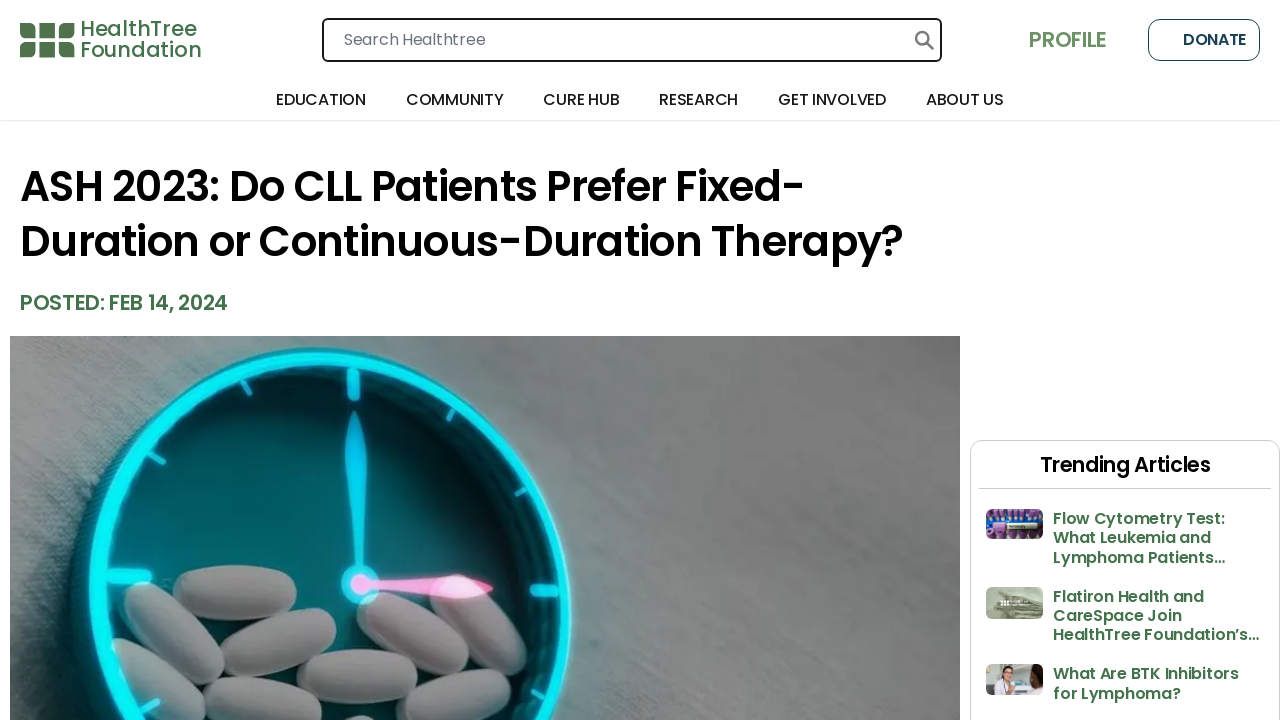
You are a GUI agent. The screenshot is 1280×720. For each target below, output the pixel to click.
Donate (1204, 40)
